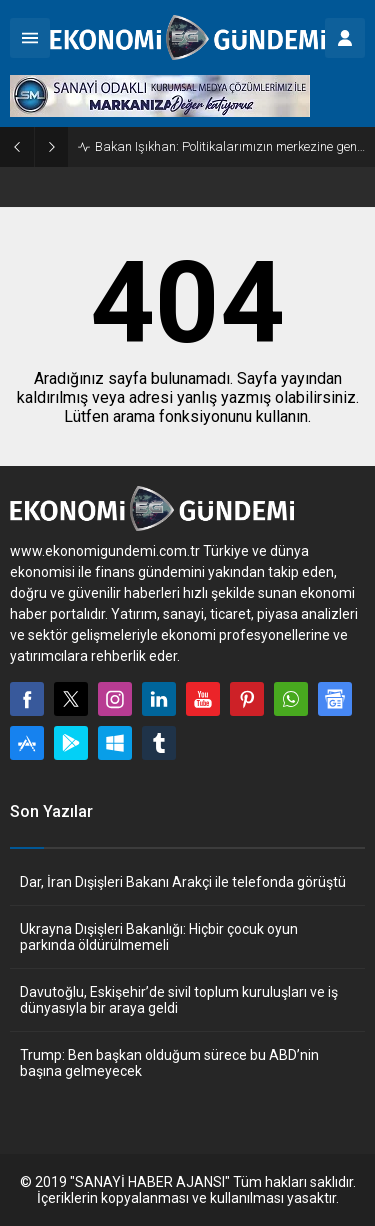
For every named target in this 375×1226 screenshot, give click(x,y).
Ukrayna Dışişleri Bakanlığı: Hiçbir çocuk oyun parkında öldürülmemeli (159, 937)
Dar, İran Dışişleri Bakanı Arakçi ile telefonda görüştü (183, 882)
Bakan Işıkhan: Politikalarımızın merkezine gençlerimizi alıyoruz (230, 146)
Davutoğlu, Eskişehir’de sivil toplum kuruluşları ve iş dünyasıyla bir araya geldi (179, 1000)
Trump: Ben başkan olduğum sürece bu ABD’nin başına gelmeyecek (169, 1063)
